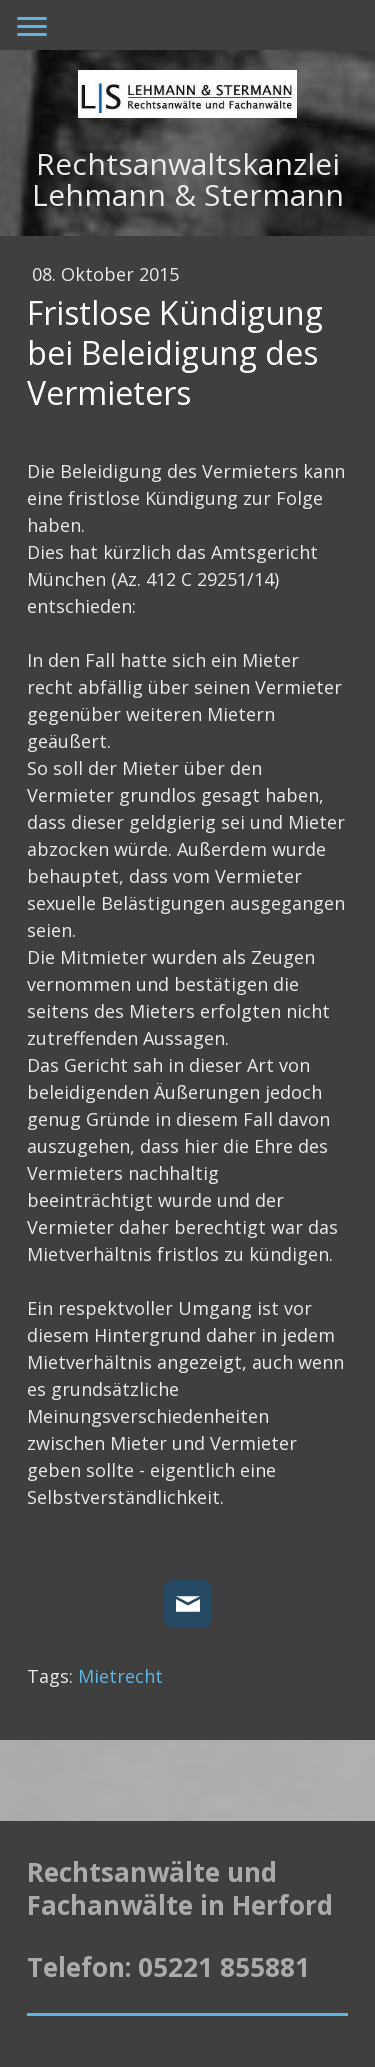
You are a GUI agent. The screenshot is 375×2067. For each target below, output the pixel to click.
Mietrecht (120, 1676)
